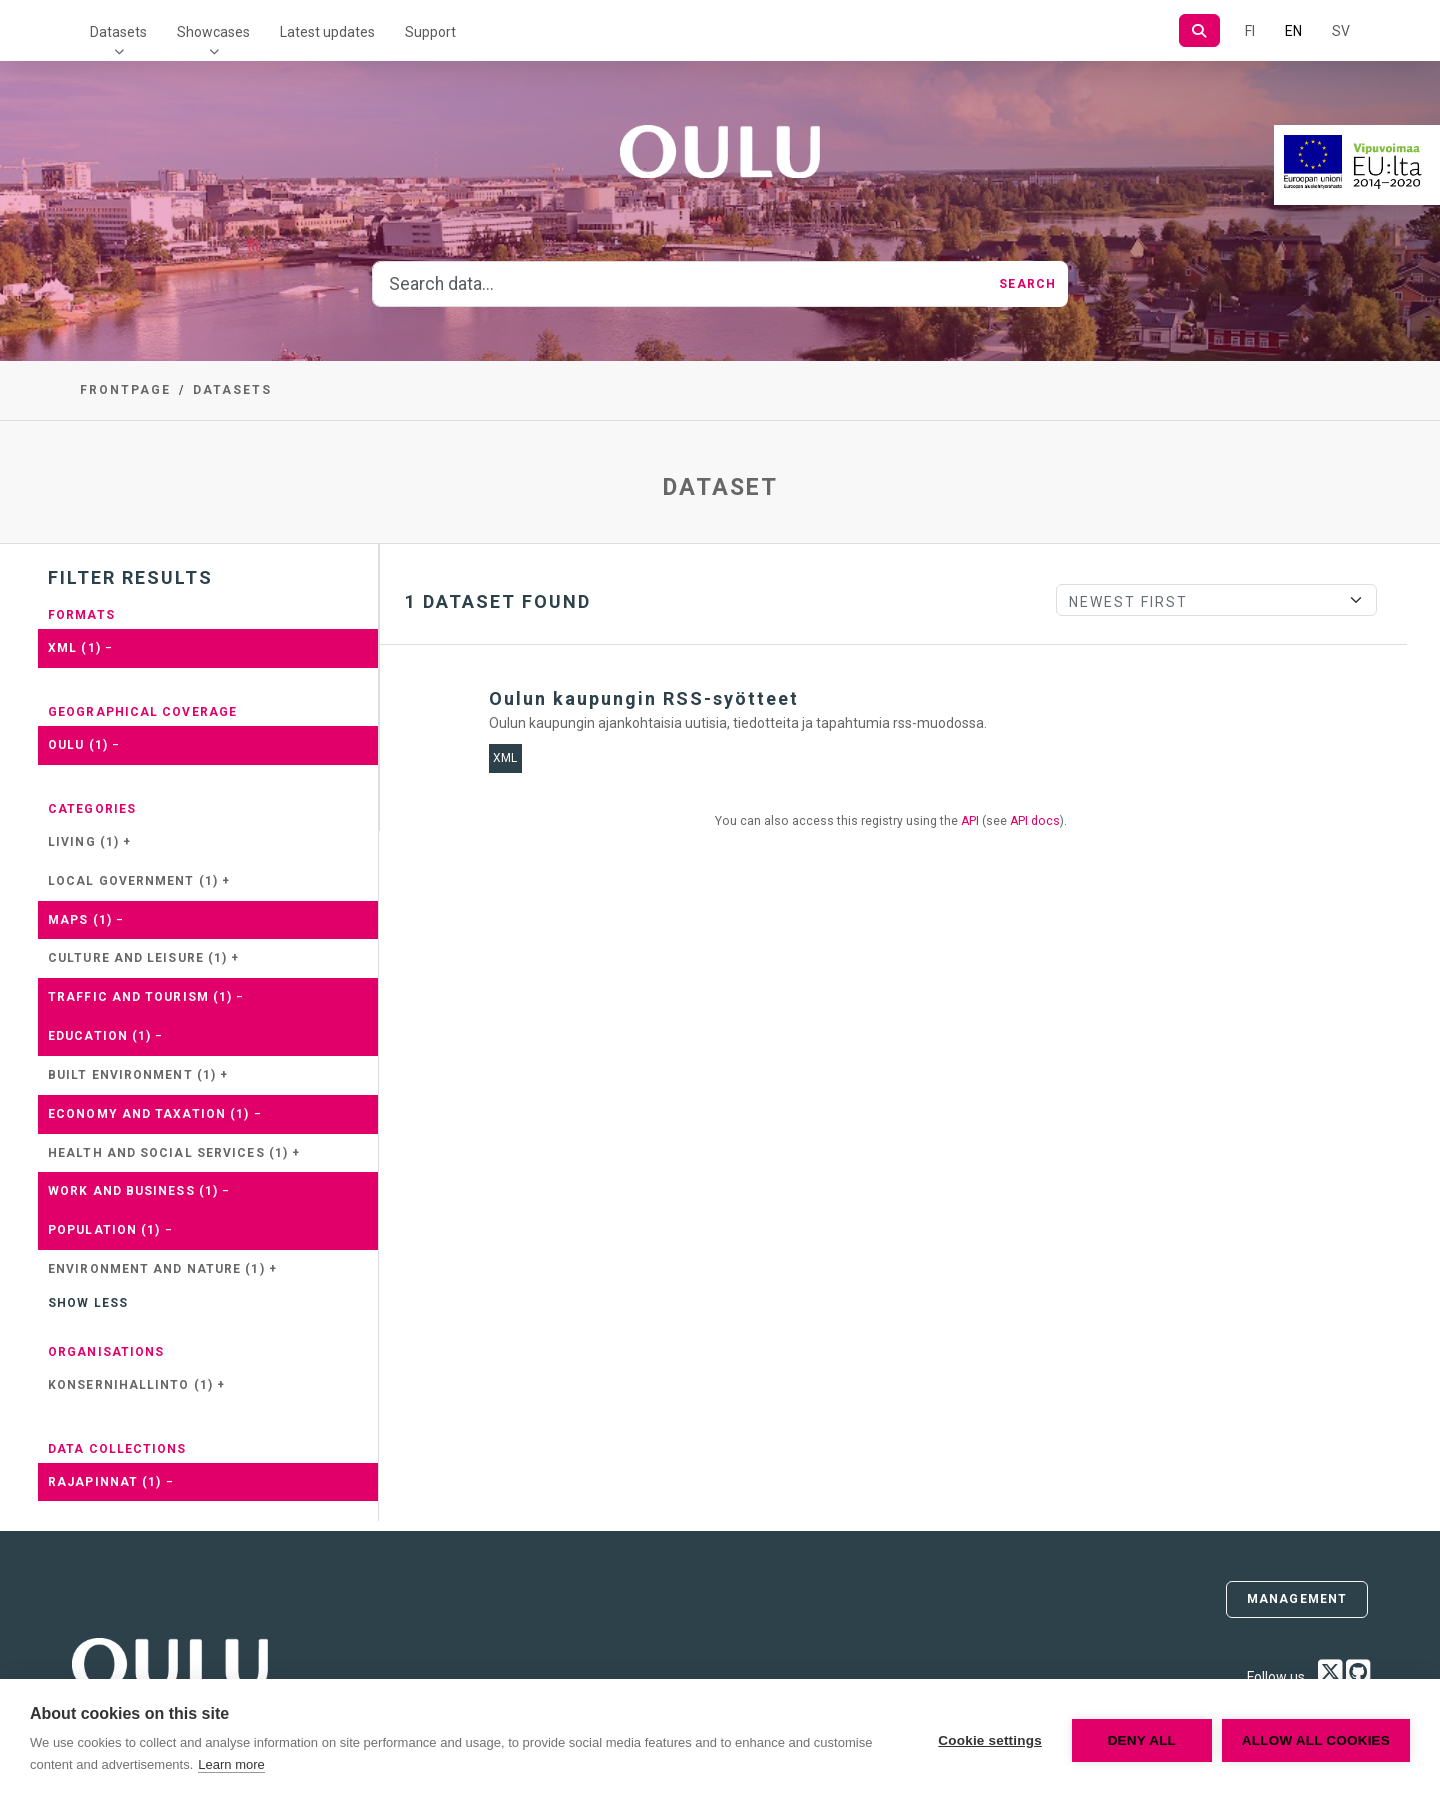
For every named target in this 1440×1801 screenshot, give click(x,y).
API (970, 821)
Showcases (213, 32)
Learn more (231, 1764)
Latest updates (327, 32)
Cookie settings (990, 1740)
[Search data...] (680, 284)
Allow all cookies (1316, 1740)
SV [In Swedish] (1341, 31)
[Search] (1199, 30)
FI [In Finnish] (1250, 31)
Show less (88, 1303)
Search (1027, 284)
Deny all (1142, 1740)
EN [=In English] (1293, 31)
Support (430, 32)
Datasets (118, 32)
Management (1297, 1599)
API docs (1035, 821)
